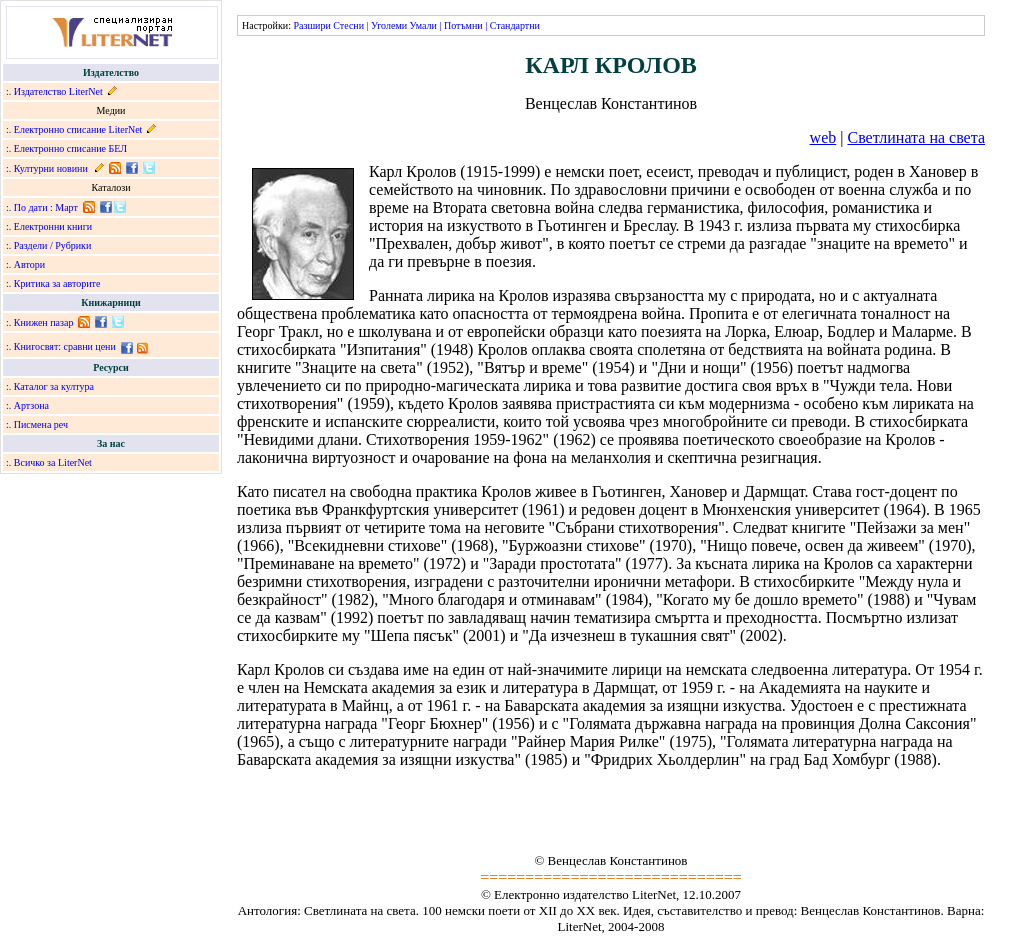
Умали (423, 25)
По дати (31, 207)
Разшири (311, 25)
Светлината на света (916, 137)
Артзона (31, 405)
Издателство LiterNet (58, 91)
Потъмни (463, 25)
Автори (29, 264)
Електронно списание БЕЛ (70, 148)
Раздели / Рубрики (53, 245)
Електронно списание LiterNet (78, 129)
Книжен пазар (44, 322)
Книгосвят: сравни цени (65, 346)
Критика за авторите (57, 283)
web (823, 137)
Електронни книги (53, 226)
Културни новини (51, 168)
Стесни (348, 25)
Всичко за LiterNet (53, 462)
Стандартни (515, 25)
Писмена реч (41, 424)
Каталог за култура (54, 386)
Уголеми (389, 25)
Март (66, 207)
